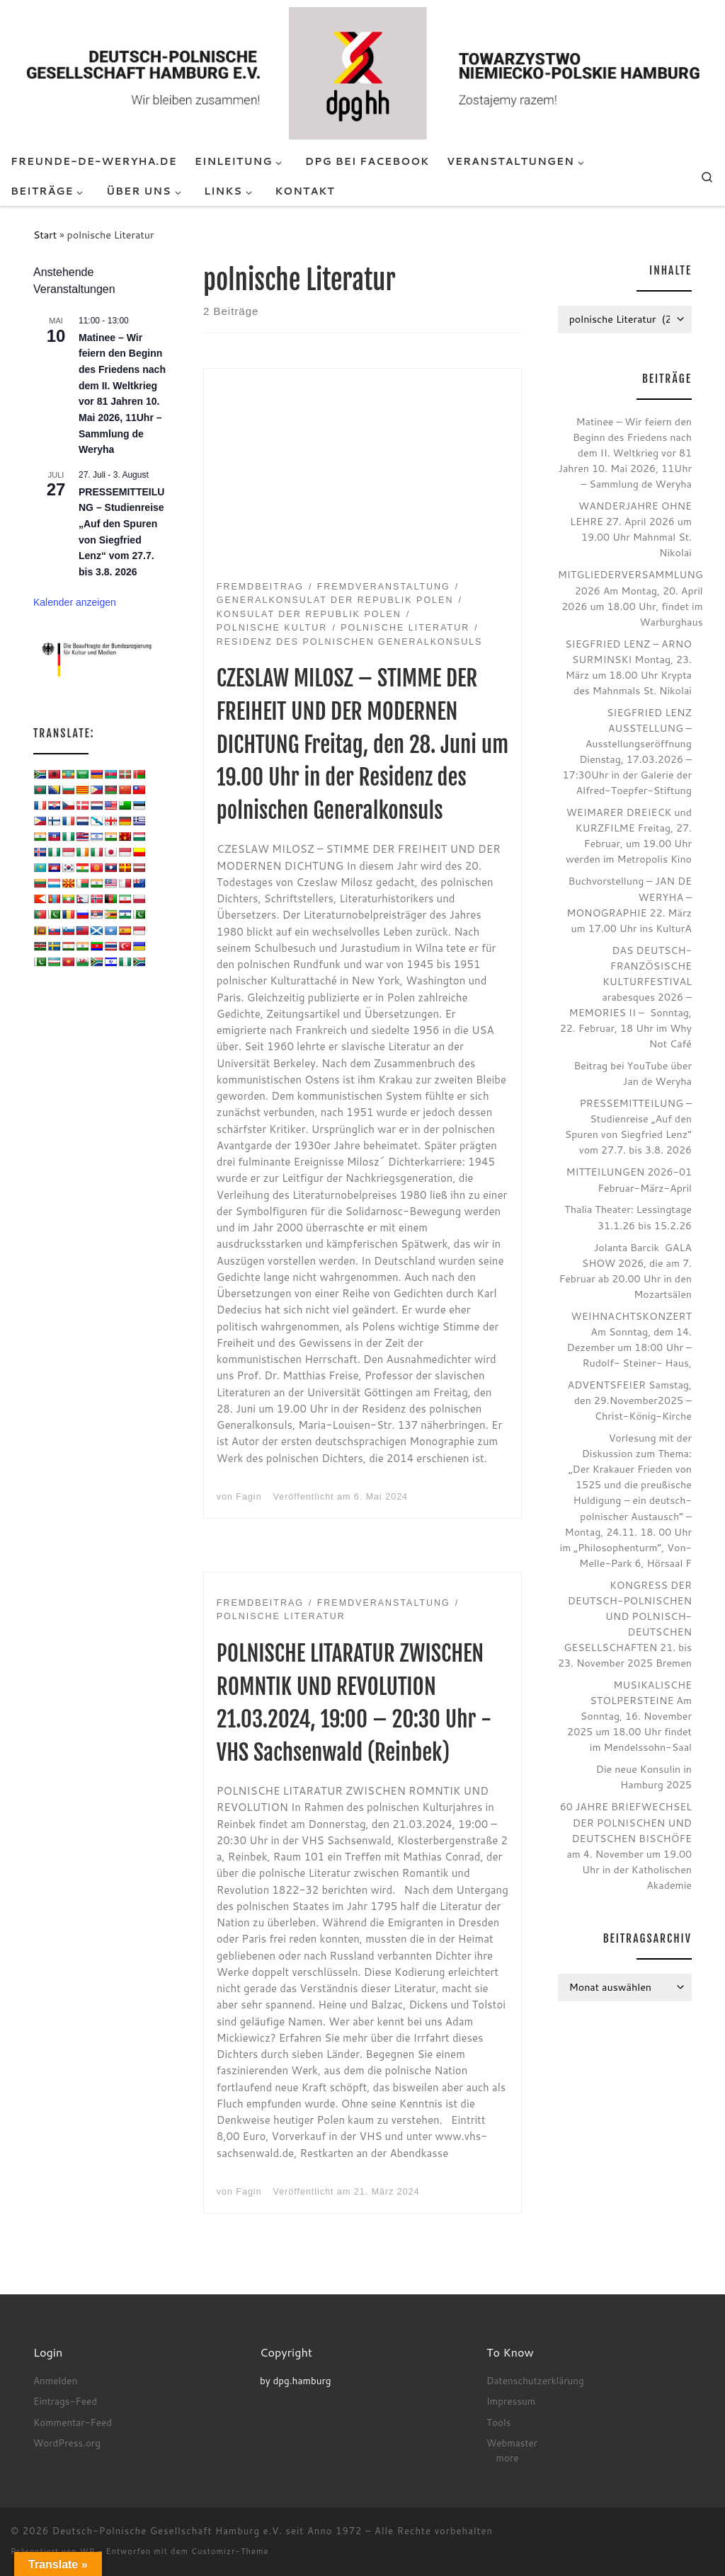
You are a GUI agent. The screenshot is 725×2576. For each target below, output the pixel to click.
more (507, 2457)
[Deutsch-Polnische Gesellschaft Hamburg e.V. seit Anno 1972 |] (362, 72)
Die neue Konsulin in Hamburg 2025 (644, 1776)
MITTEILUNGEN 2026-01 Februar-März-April (629, 1179)
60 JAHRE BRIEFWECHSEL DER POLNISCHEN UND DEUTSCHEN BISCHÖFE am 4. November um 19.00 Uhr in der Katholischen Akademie (626, 1845)
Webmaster (511, 2442)
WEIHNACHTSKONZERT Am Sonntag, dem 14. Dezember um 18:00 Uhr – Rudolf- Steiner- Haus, (629, 1339)
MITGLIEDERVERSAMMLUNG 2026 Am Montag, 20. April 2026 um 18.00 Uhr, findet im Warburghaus (630, 597)
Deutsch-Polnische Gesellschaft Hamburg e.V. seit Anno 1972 (207, 2530)
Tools (498, 2422)
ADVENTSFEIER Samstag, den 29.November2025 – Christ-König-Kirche (630, 1400)
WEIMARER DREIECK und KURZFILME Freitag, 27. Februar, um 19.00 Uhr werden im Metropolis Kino (629, 835)
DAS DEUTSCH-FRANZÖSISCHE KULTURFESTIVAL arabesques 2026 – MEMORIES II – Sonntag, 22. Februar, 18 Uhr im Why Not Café (626, 997)
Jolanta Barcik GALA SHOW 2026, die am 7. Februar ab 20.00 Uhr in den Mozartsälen (625, 1270)
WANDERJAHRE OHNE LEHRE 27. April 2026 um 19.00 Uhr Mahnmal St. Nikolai (631, 529)
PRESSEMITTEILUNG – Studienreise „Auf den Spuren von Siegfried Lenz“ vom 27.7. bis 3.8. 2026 (628, 1126)
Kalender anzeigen (74, 602)
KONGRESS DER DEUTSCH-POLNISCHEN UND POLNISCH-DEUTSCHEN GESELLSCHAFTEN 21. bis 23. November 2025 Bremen (625, 1623)
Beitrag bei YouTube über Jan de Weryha (632, 1073)
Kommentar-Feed (72, 2422)
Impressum (510, 2401)
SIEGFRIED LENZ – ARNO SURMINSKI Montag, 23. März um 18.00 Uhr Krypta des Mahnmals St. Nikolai (628, 667)
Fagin (248, 1497)
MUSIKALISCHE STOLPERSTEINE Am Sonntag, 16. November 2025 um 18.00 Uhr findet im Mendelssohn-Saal (629, 1715)
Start (45, 234)
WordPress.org (67, 2442)
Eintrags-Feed (65, 2401)
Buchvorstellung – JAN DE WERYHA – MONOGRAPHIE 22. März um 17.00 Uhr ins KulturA (629, 904)
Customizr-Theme (230, 2551)
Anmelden (55, 2380)
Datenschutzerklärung (535, 2380)
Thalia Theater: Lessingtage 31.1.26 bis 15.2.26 (628, 1217)
